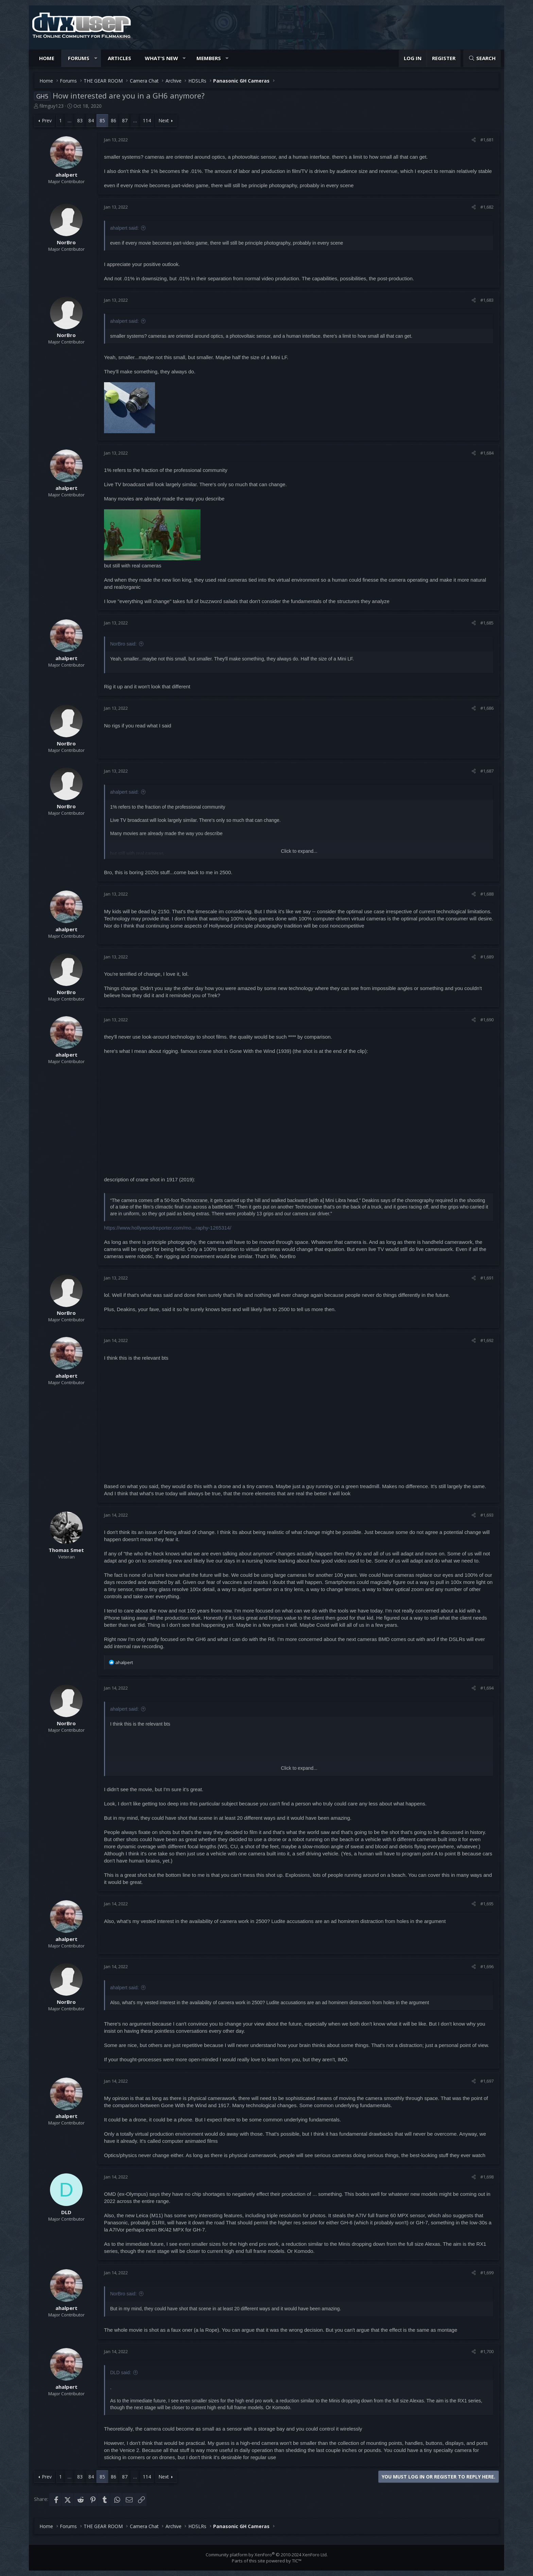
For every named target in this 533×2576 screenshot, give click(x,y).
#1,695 (487, 1904)
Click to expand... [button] (299, 851)
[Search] (482, 58)
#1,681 (487, 140)
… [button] (69, 120)
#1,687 (487, 771)
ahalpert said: (124, 228)
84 (91, 120)
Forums (78, 58)
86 (113, 120)
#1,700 (487, 2351)
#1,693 (487, 1515)
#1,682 (487, 207)
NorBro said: (123, 644)
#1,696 (487, 1966)
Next (163, 120)
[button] (95, 58)
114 (147, 120)
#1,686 (487, 708)
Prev (47, 120)
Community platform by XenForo (267, 2555)
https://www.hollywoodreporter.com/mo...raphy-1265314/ (167, 1228)
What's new (161, 58)
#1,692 (487, 1340)
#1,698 (487, 2177)
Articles (119, 58)
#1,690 (487, 1020)
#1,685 (487, 623)
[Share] (473, 140)
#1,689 (487, 957)
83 (80, 120)
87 (124, 120)
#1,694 (487, 1688)
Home (46, 58)
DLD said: (120, 2372)
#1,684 (487, 453)
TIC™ (297, 2561)
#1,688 (487, 894)
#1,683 (487, 300)
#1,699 (487, 2273)
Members (208, 58)
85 (102, 120)
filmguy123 (51, 106)
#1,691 (487, 1278)
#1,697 (487, 2081)
